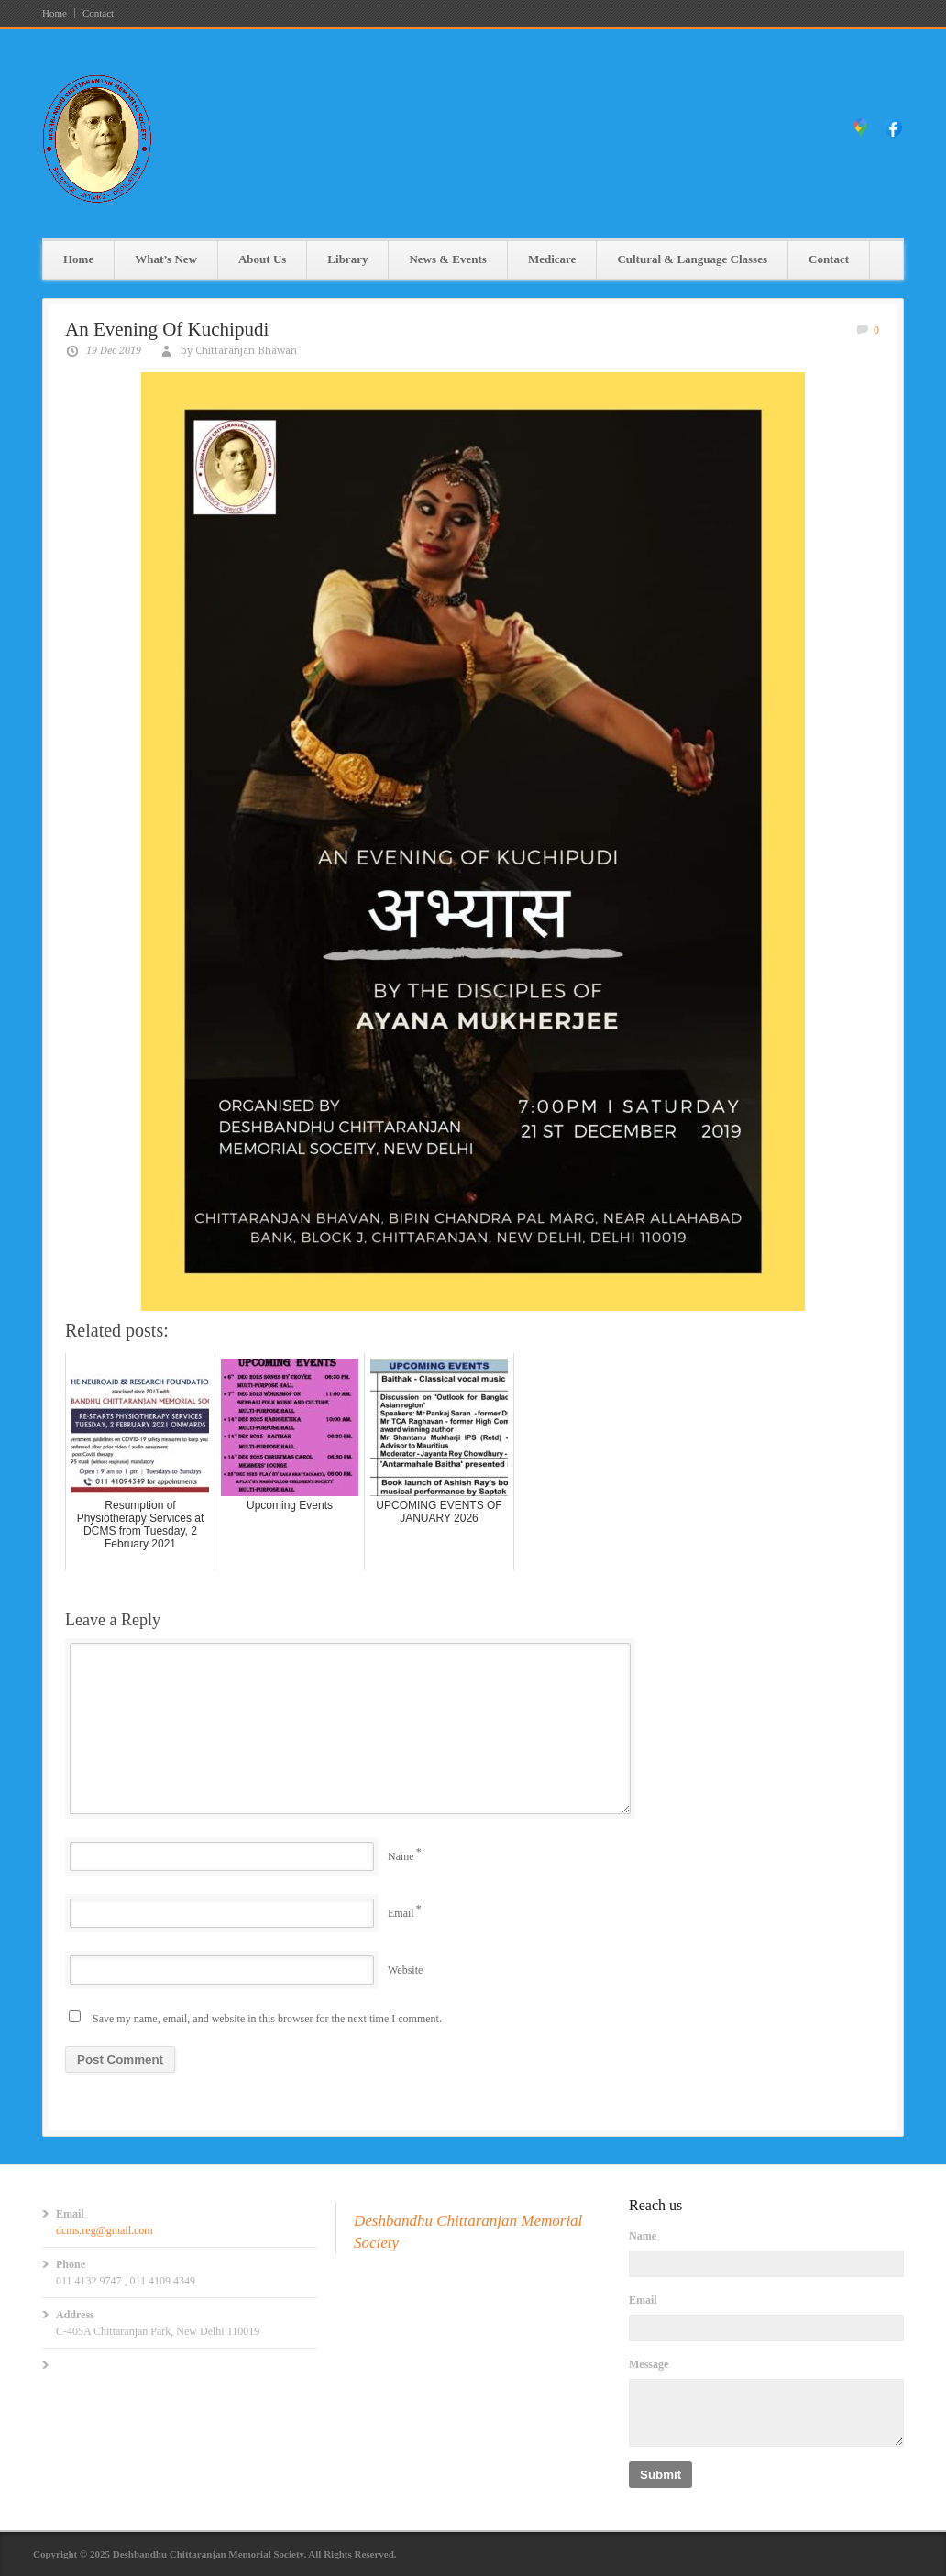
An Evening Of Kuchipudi (167, 329)
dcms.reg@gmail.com (104, 2230)
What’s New (166, 259)
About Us (262, 259)
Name (401, 1856)
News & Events (448, 259)
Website (405, 1970)
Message (648, 2364)
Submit (660, 2475)
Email (401, 1913)
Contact (98, 13)
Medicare (552, 259)
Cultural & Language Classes (692, 259)
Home (54, 13)
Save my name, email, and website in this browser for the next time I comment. (267, 2018)
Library (347, 259)
